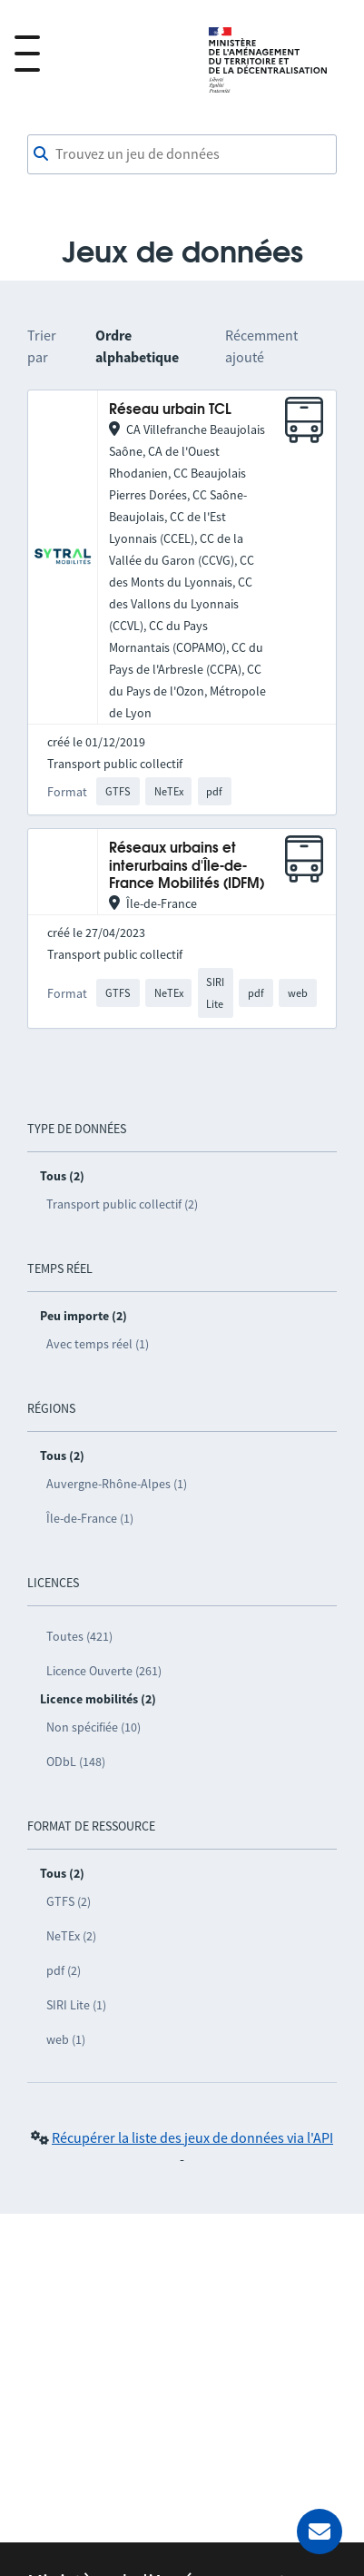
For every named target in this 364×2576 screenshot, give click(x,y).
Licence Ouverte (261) (104, 1671)
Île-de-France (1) (89, 1518)
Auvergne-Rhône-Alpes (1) (116, 1484)
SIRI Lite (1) (76, 2005)
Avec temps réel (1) (97, 1344)
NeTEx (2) (71, 1936)
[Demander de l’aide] (319, 2531)
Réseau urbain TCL (170, 410)
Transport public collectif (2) (122, 1204)
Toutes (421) (79, 1636)
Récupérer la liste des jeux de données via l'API (192, 2137)
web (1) (65, 2039)
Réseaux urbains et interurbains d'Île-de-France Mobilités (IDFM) (186, 866)
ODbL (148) (75, 1761)
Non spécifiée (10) (93, 1727)
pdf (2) (63, 1970)
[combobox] (182, 154)
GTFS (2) (68, 1901)
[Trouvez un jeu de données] (182, 154)
